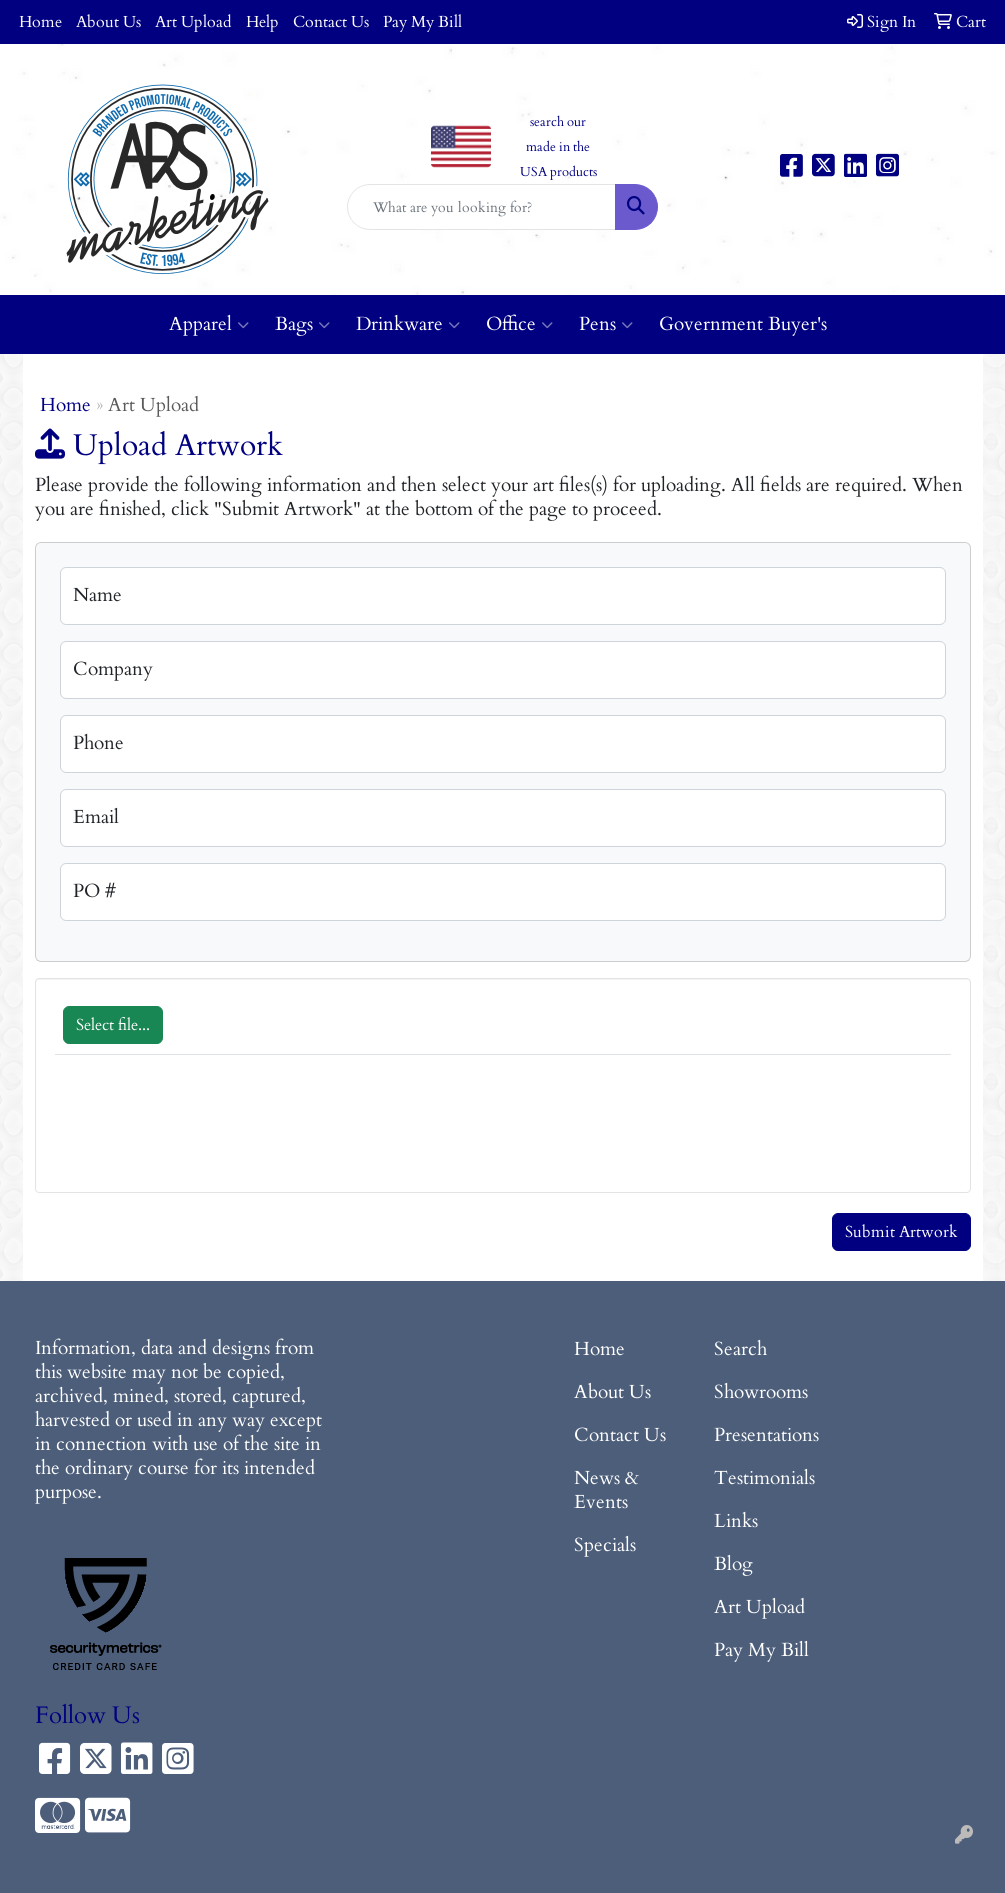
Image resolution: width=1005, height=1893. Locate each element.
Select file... (113, 1025)
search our (558, 122)
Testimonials (764, 1478)
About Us (108, 22)
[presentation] (207, 1134)
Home (40, 22)
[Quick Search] (481, 207)
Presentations (766, 1435)
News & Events (606, 1490)
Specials (605, 1545)
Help (262, 22)
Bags (302, 324)
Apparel (209, 324)
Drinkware (408, 324)
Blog (733, 1564)
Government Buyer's (743, 324)
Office (519, 324)
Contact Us (331, 22)
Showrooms (761, 1392)
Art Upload (193, 22)
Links (736, 1521)
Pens (606, 324)
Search (740, 1349)
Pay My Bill (422, 22)
